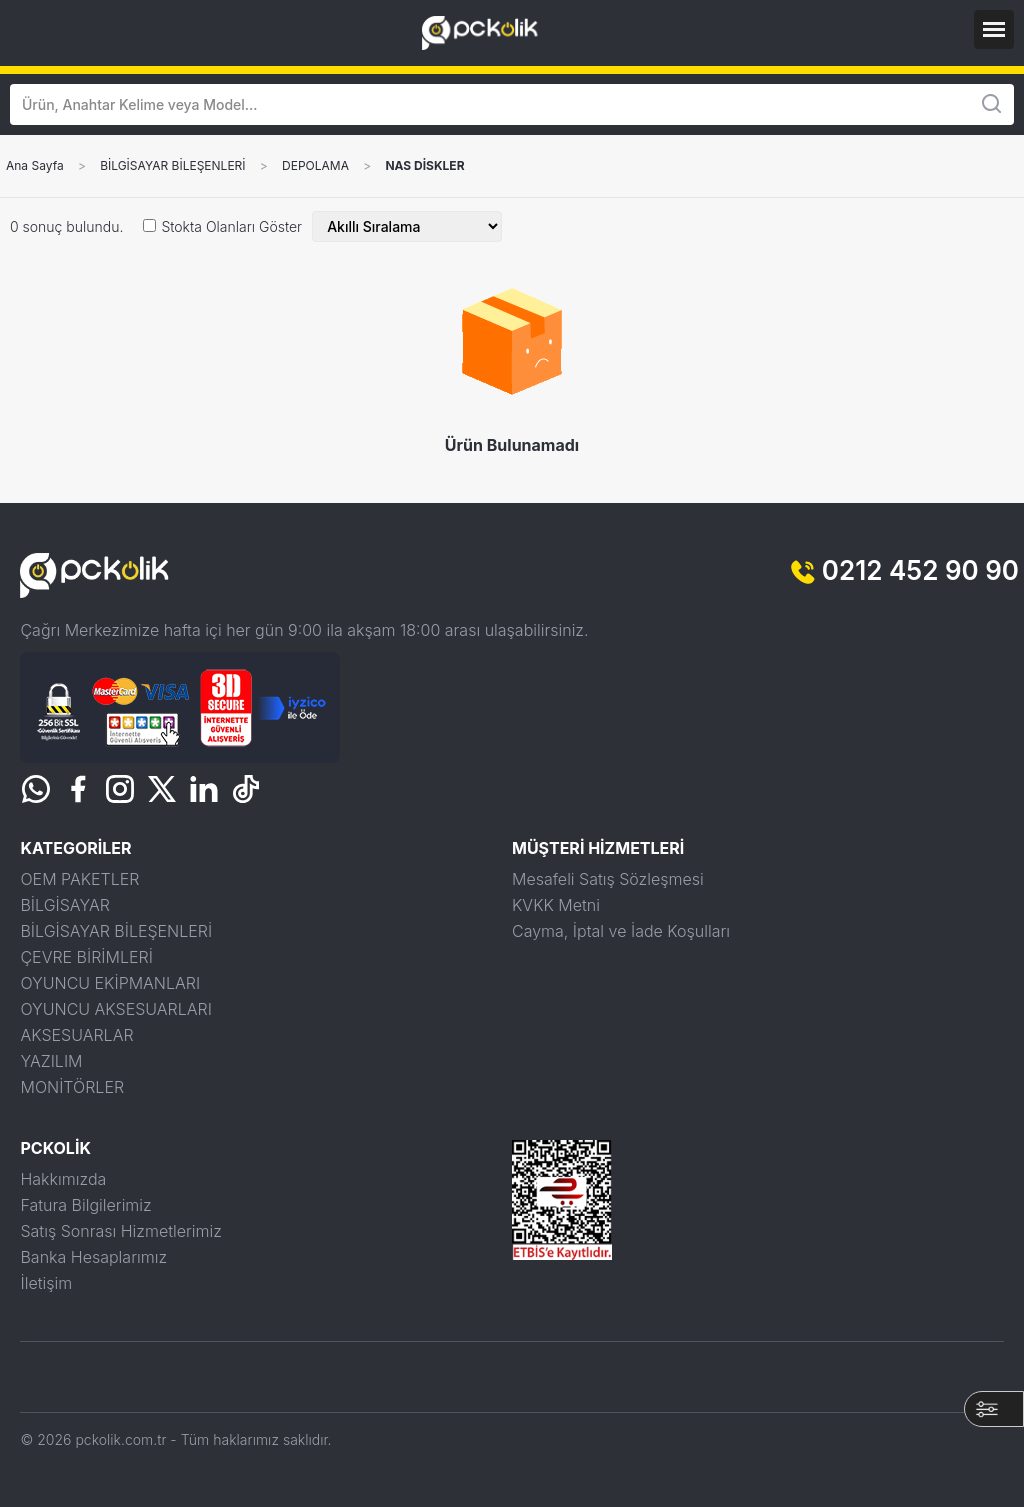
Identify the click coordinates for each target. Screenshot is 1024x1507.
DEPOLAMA (315, 166)
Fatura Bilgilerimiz (85, 1205)
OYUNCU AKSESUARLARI (115, 1009)
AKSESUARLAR (76, 1035)
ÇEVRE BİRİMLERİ (86, 957)
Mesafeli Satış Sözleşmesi (608, 879)
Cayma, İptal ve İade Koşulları (621, 931)
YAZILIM (51, 1061)
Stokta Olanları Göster (231, 227)
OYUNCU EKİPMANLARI (110, 983)
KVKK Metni (556, 905)
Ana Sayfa (35, 166)
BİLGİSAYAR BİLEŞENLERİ (172, 166)
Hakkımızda (63, 1179)
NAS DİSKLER (424, 166)
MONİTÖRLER (72, 1087)
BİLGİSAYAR (64, 905)
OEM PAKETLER (79, 879)
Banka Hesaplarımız (93, 1257)
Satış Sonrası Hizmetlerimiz (120, 1231)
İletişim (46, 1283)
